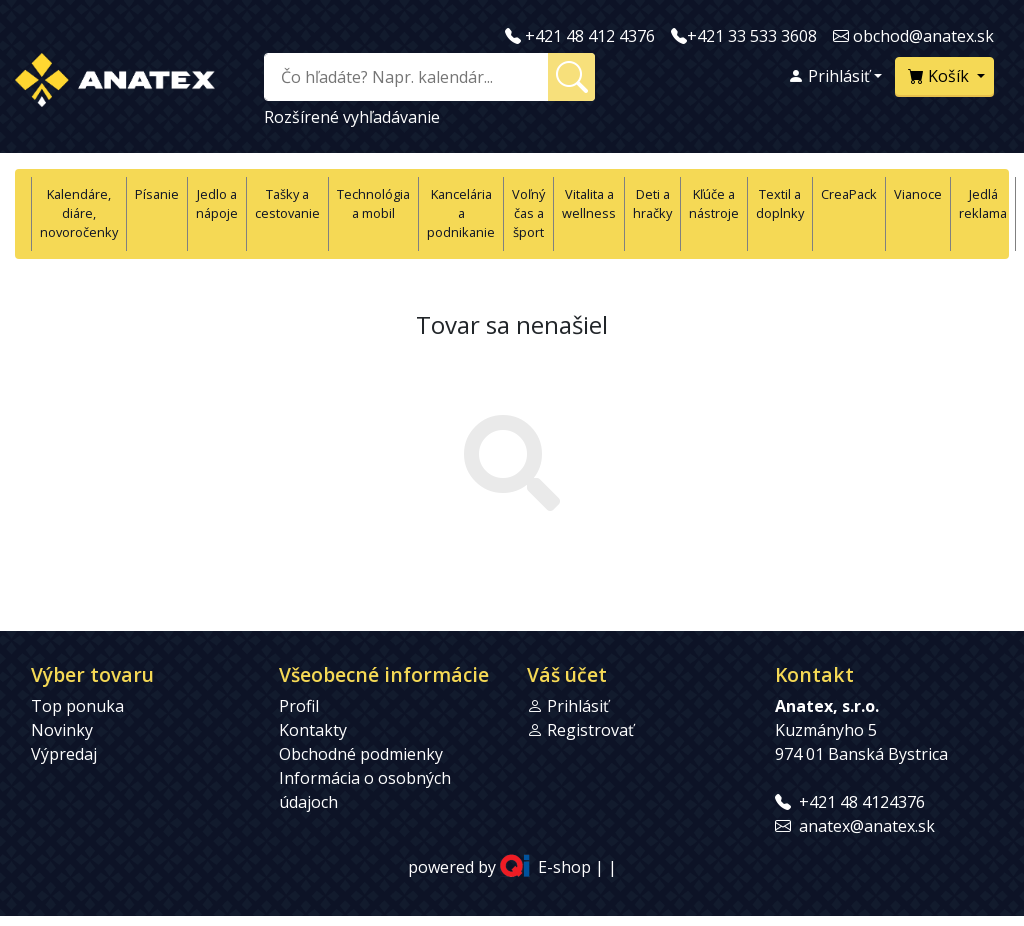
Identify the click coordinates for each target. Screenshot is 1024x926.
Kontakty (313, 730)
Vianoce (918, 194)
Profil (299, 706)
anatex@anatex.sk (867, 826)
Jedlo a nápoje (217, 203)
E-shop (564, 867)
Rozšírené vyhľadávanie (352, 117)
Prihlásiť (829, 76)
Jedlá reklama (983, 203)
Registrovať (590, 730)
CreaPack (849, 194)
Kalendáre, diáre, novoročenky (79, 213)
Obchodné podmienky (361, 754)
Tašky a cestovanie (287, 203)
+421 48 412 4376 (590, 36)
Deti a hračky (652, 203)
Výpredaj (64, 754)
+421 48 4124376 (862, 802)
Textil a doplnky (780, 203)
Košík (940, 76)
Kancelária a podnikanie (461, 213)
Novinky (62, 730)
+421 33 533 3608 (752, 36)
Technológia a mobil (373, 203)
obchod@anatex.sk (923, 36)
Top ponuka (77, 706)
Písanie (157, 194)
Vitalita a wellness (589, 203)
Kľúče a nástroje (714, 203)
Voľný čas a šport (528, 213)
